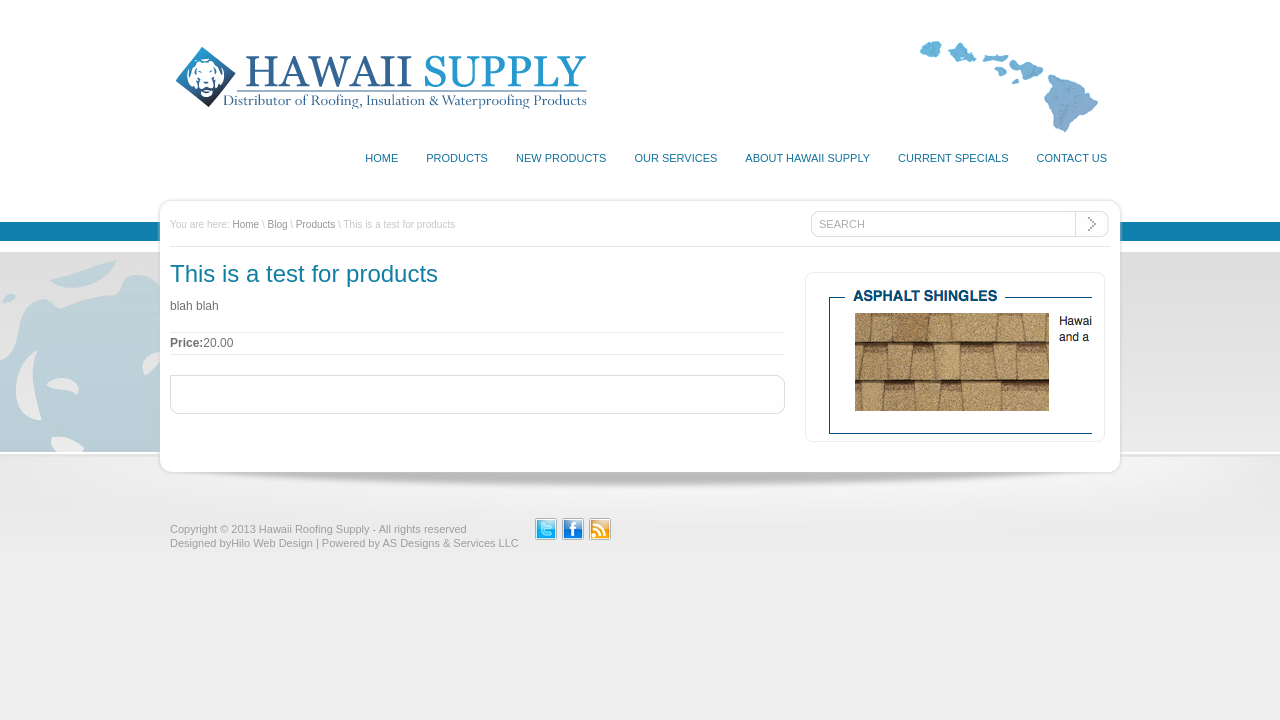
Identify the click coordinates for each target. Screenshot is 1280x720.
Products (457, 158)
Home (381, 158)
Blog (278, 224)
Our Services (675, 158)
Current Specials (953, 158)
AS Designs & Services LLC (450, 543)
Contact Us (1072, 158)
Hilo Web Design (272, 543)
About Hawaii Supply (807, 158)
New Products (561, 158)
